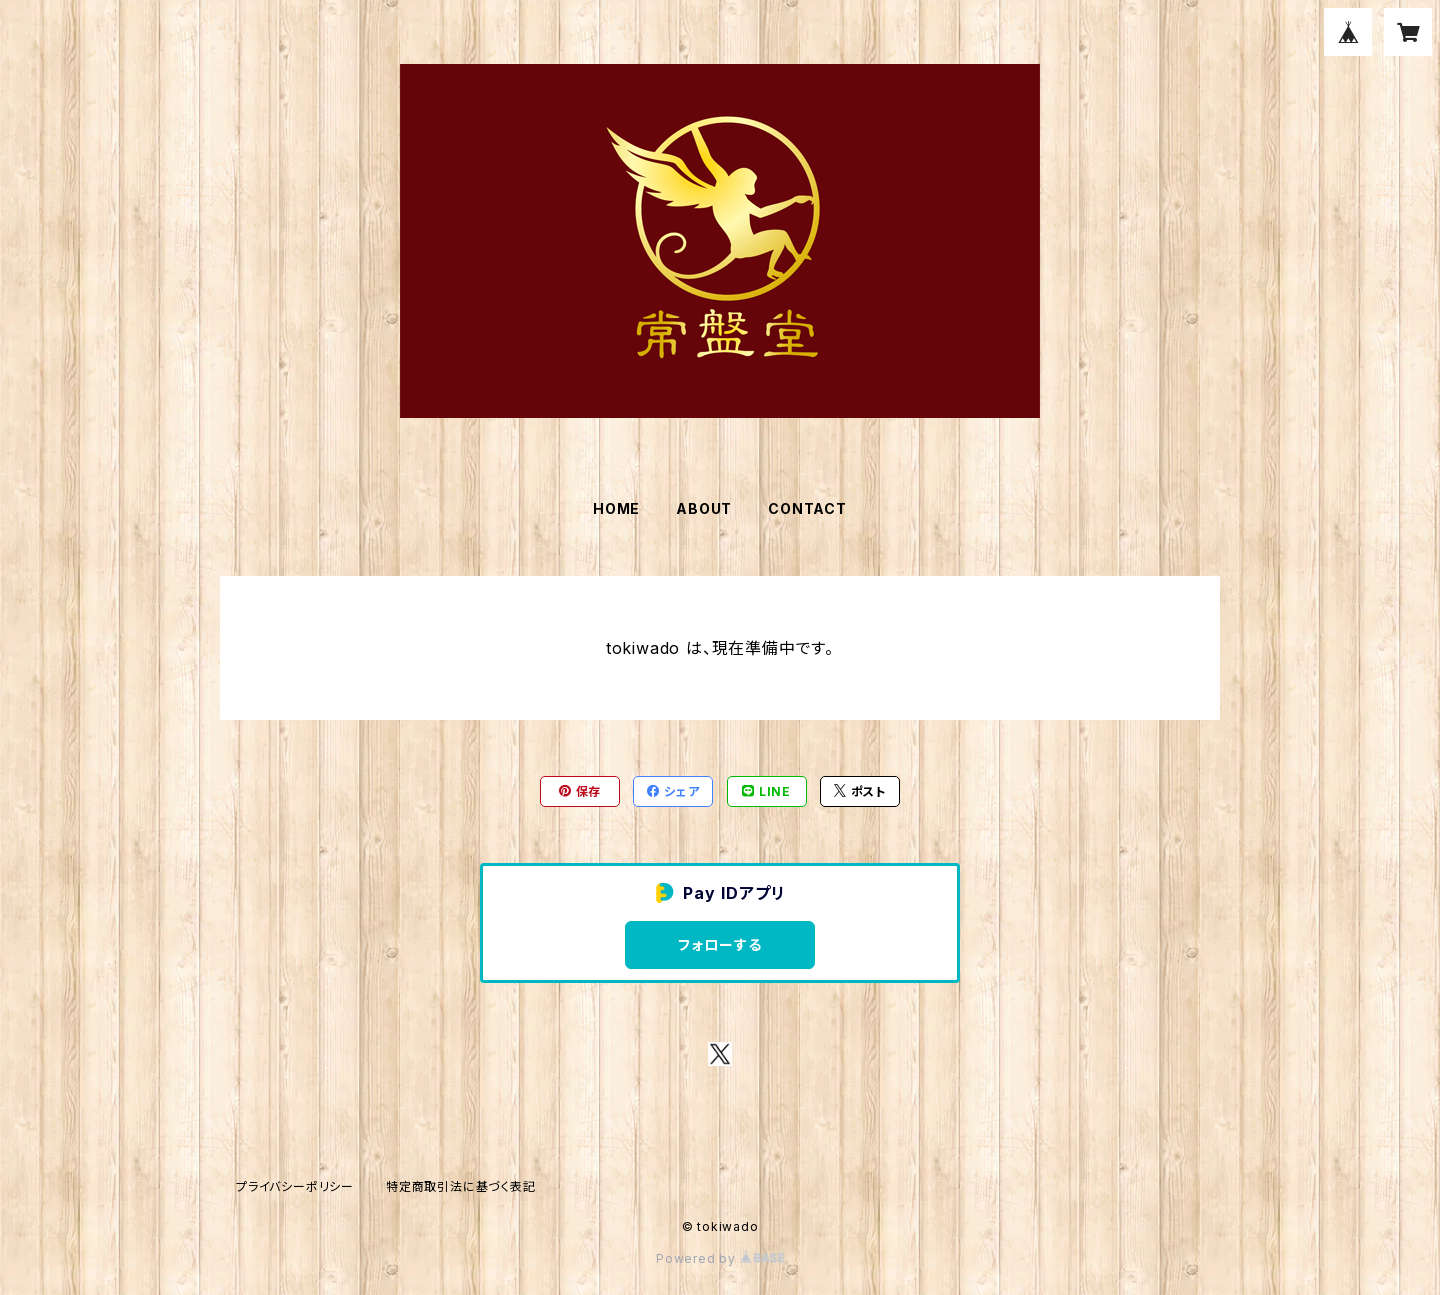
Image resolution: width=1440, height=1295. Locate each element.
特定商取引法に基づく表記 (461, 1186)
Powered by (720, 1258)
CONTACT (807, 508)
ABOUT (704, 508)
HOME (616, 508)
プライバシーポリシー (295, 1186)
